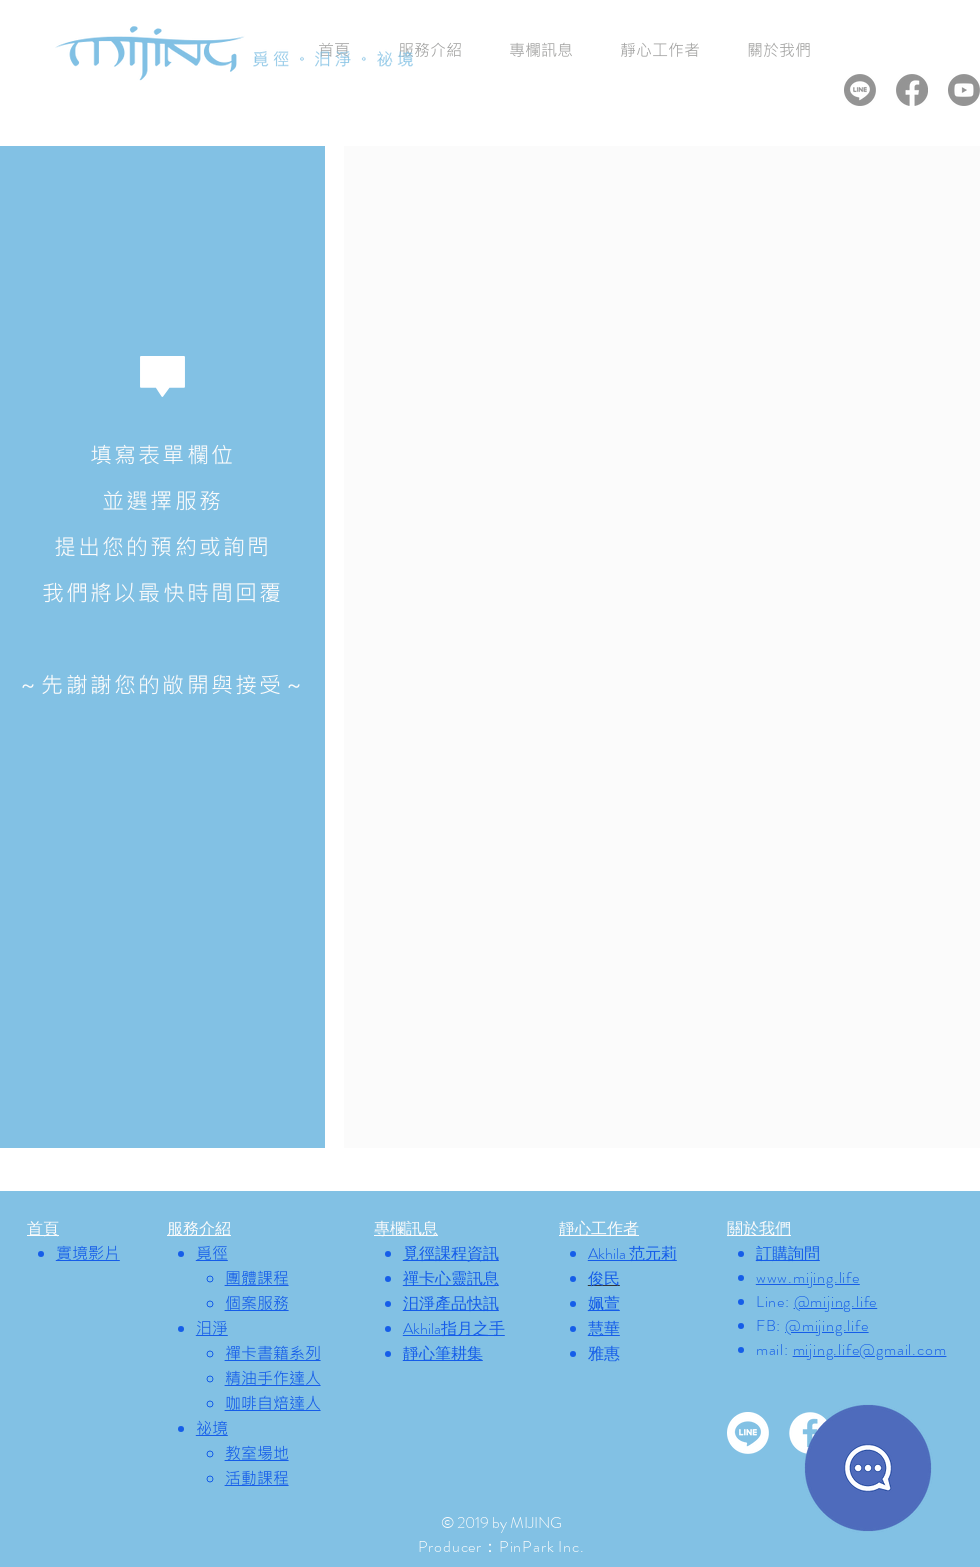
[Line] (860, 90)
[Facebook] (912, 90)
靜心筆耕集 (443, 1353)
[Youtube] (964, 90)
